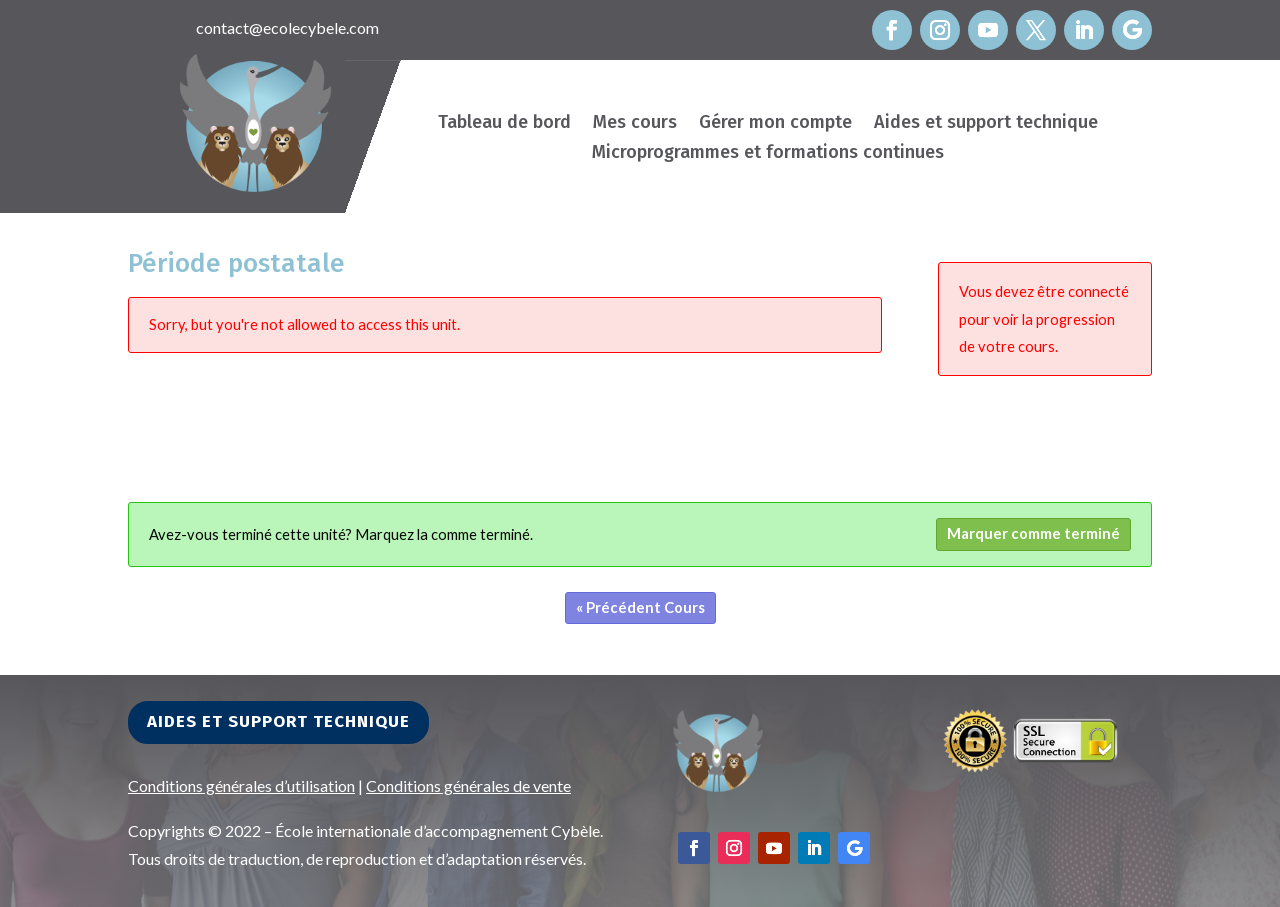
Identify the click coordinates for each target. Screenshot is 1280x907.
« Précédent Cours (640, 607)
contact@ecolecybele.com (287, 27)
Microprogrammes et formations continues (768, 154)
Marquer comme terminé (1033, 533)
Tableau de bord (504, 124)
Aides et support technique (986, 124)
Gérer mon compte (775, 124)
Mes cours (635, 124)
